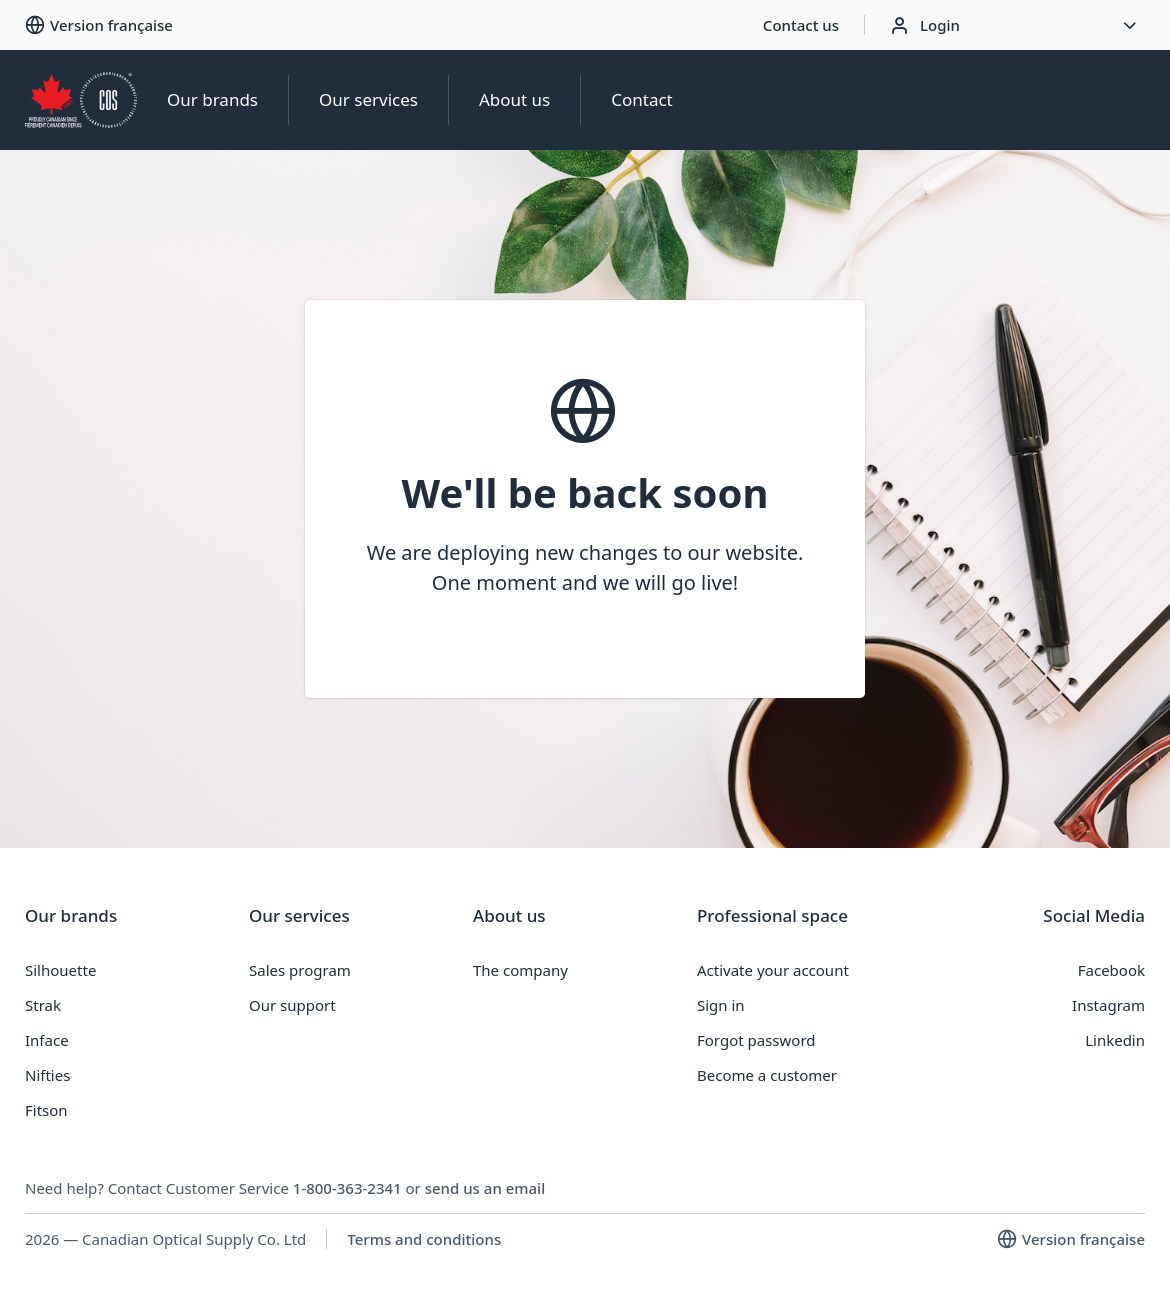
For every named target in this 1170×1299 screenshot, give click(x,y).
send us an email (485, 1188)
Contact (642, 99)
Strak (43, 1005)
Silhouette (60, 970)
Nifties (47, 1075)
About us (514, 99)
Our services (368, 99)
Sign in (721, 1005)
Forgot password (756, 1040)
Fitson (46, 1110)
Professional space (772, 915)
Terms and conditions (424, 1239)
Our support (292, 1005)
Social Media (1094, 915)
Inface (47, 1040)
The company (520, 970)
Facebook (1111, 970)
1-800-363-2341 (347, 1188)
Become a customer (767, 1075)
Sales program (300, 970)
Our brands (212, 99)
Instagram (1108, 1005)
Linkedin (1115, 1040)
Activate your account (773, 970)
